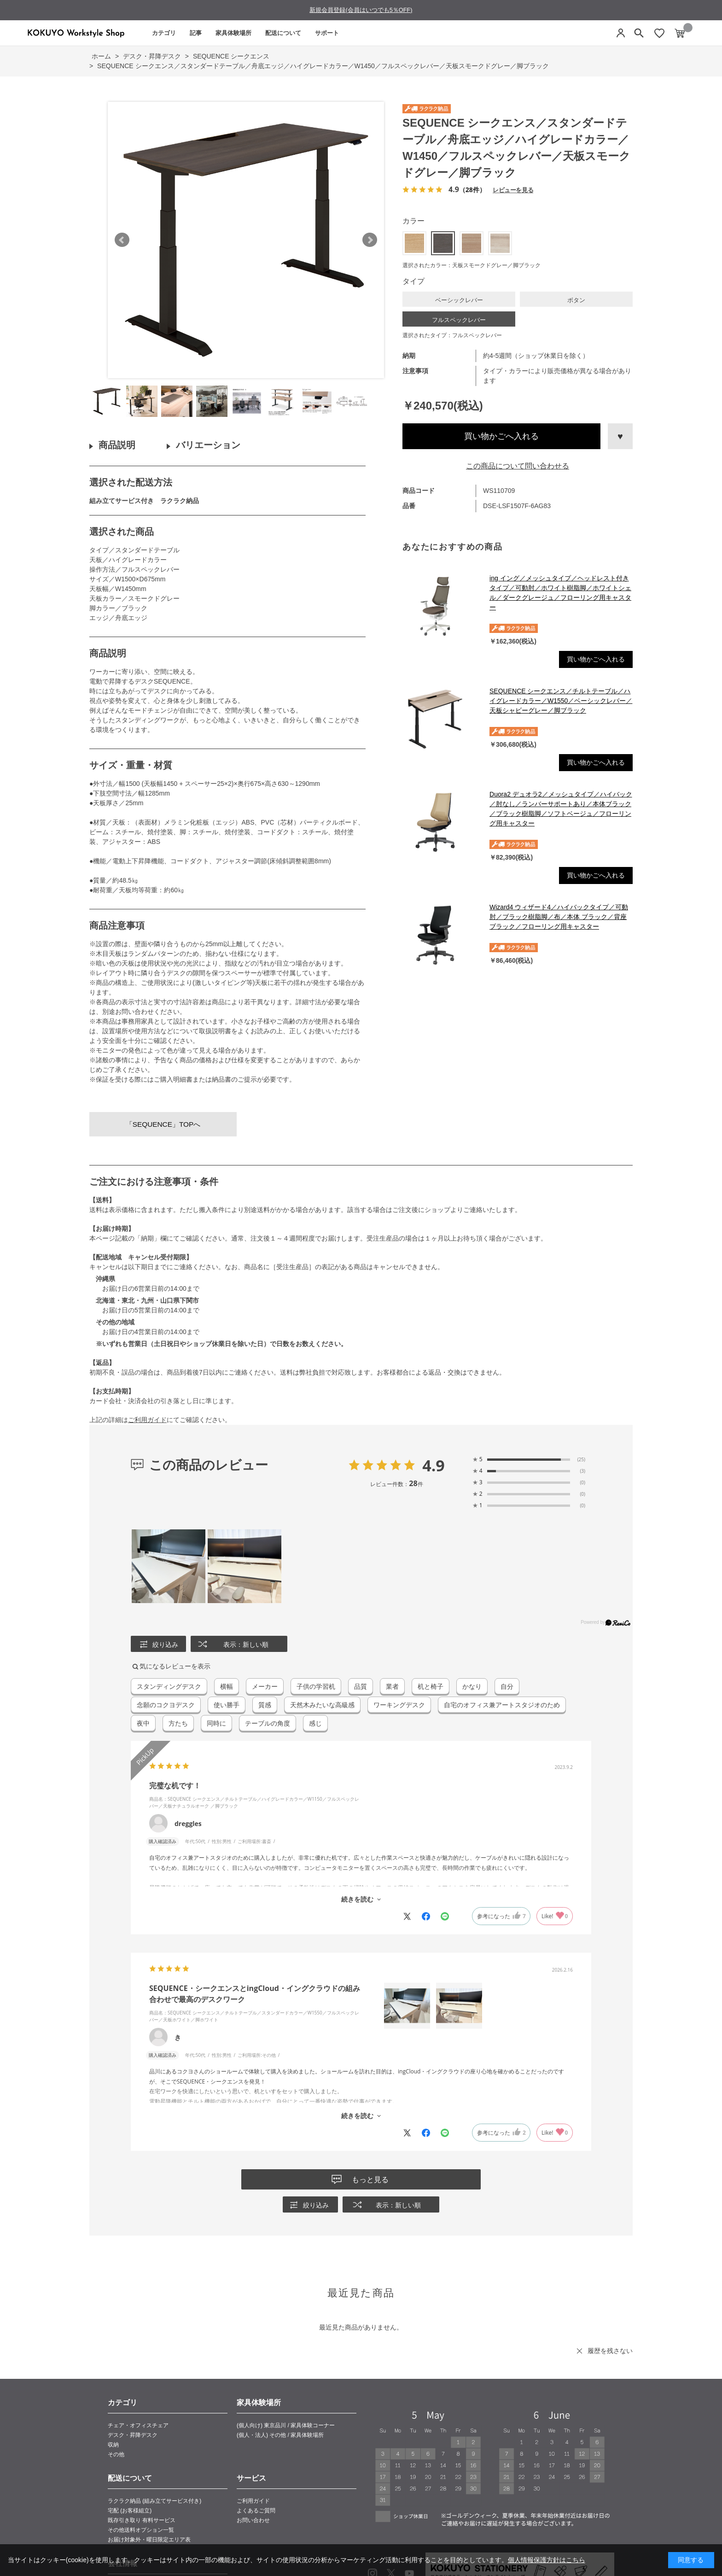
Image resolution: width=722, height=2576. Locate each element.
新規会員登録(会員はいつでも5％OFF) (360, 9)
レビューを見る (513, 189)
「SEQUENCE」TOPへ (163, 1124)
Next (369, 240)
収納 (113, 2444)
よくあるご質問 (256, 2510)
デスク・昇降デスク (132, 2435)
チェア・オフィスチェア (138, 2425)
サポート (327, 32)
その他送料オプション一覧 (141, 2530)
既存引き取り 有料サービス (141, 2520)
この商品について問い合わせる (517, 466)
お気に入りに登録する (620, 436)
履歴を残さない (610, 2350)
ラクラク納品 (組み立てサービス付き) (154, 2501)
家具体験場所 (233, 32)
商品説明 (117, 445)
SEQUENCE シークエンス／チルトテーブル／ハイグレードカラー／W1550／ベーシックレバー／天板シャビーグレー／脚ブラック (560, 700)
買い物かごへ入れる (501, 436)
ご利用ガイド (147, 1419)
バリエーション (208, 445)
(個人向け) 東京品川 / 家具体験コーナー (286, 2425)
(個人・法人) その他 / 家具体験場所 (280, 2435)
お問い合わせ (253, 2520)
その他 (116, 2454)
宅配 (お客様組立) (129, 2510)
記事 (196, 32)
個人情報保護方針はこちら (546, 2560)
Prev (122, 240)
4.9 (433, 1465)
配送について (283, 32)
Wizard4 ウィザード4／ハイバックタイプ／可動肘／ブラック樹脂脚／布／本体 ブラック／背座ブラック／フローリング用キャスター (558, 916)
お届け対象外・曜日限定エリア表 (149, 2539)
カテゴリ (164, 32)
